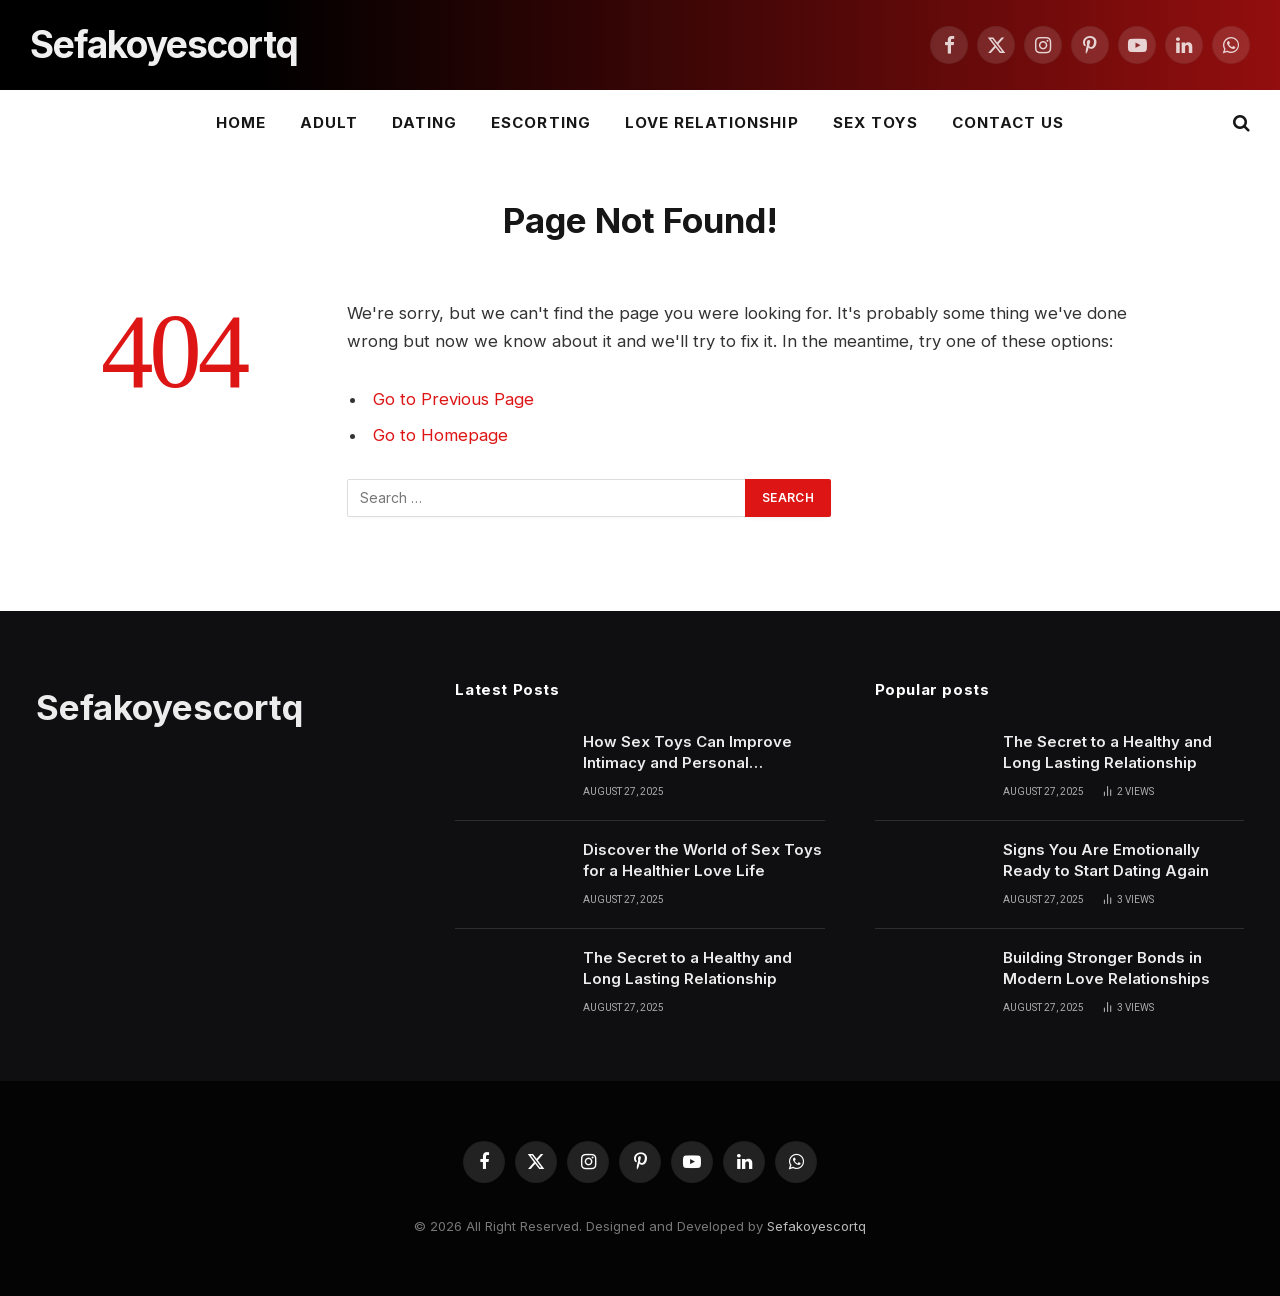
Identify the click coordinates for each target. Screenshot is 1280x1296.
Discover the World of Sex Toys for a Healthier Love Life (702, 860)
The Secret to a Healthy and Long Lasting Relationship (687, 968)
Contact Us (1008, 122)
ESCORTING (540, 122)
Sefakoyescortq (816, 1226)
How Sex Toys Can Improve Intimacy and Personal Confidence (687, 753)
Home (241, 122)
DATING (424, 122)
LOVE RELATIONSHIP (712, 122)
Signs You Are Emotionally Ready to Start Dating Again (1106, 860)
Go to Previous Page (453, 399)
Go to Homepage (440, 435)
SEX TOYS (875, 122)
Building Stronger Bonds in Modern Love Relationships (1106, 968)
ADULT (329, 122)
